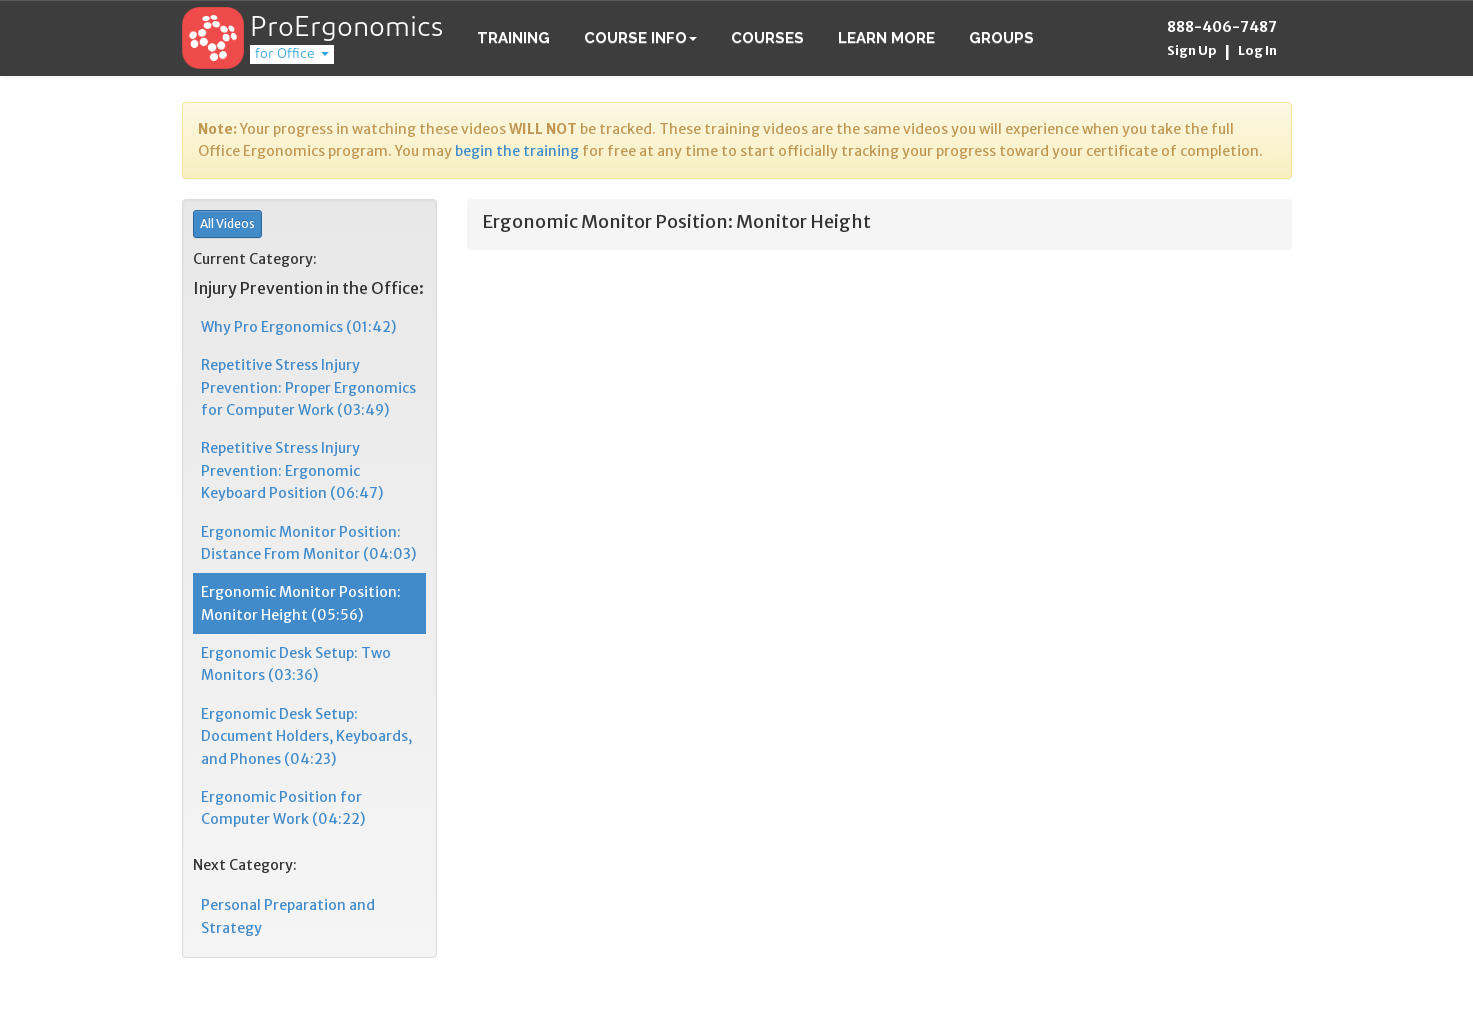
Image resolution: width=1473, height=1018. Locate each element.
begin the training (517, 151)
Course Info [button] (640, 38)
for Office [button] (292, 54)
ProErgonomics (346, 29)
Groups (1001, 38)
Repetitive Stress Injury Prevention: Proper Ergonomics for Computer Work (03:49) (308, 387)
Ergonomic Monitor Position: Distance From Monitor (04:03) (308, 543)
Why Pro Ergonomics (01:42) (298, 327)
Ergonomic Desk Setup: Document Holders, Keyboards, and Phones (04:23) (306, 736)
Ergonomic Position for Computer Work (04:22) (283, 808)
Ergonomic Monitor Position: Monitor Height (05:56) (301, 603)
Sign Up (1192, 50)
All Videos (227, 223)
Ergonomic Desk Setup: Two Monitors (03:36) (296, 664)
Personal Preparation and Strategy (288, 916)
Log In (1257, 50)
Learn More (886, 38)
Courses (767, 38)
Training (513, 38)
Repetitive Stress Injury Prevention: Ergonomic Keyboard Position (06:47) (292, 470)
